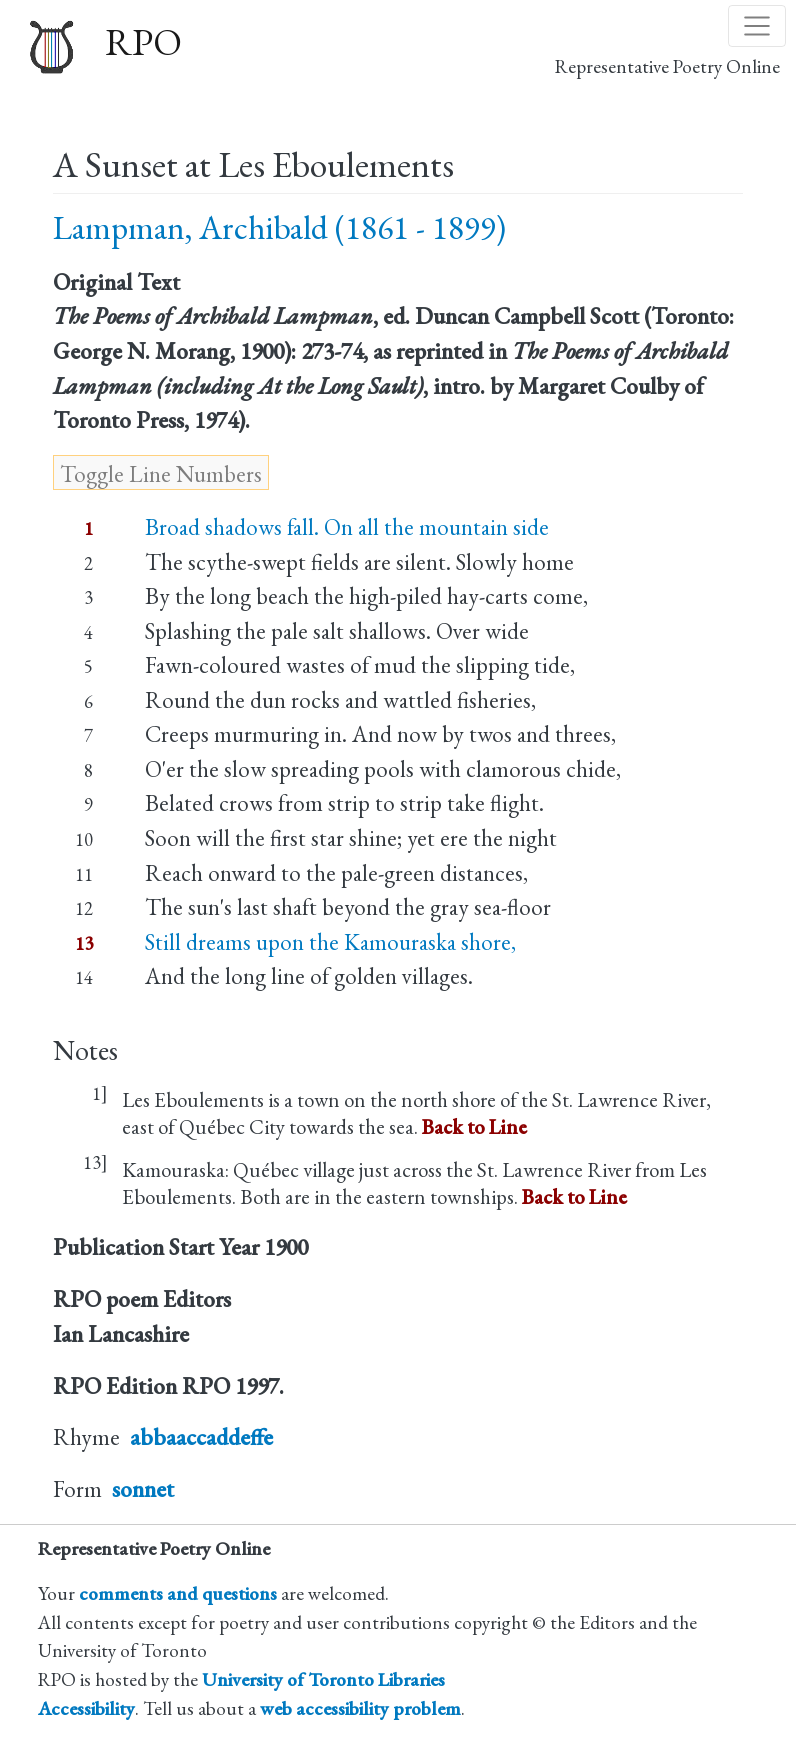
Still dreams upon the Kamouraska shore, (330, 942)
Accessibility (86, 1708)
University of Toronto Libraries (323, 1679)
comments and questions (178, 1593)
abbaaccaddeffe (201, 1437)
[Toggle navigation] (757, 26)
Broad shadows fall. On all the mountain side (347, 527)
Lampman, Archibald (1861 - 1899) (279, 227)
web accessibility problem (360, 1708)
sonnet (143, 1489)
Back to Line (474, 1126)
